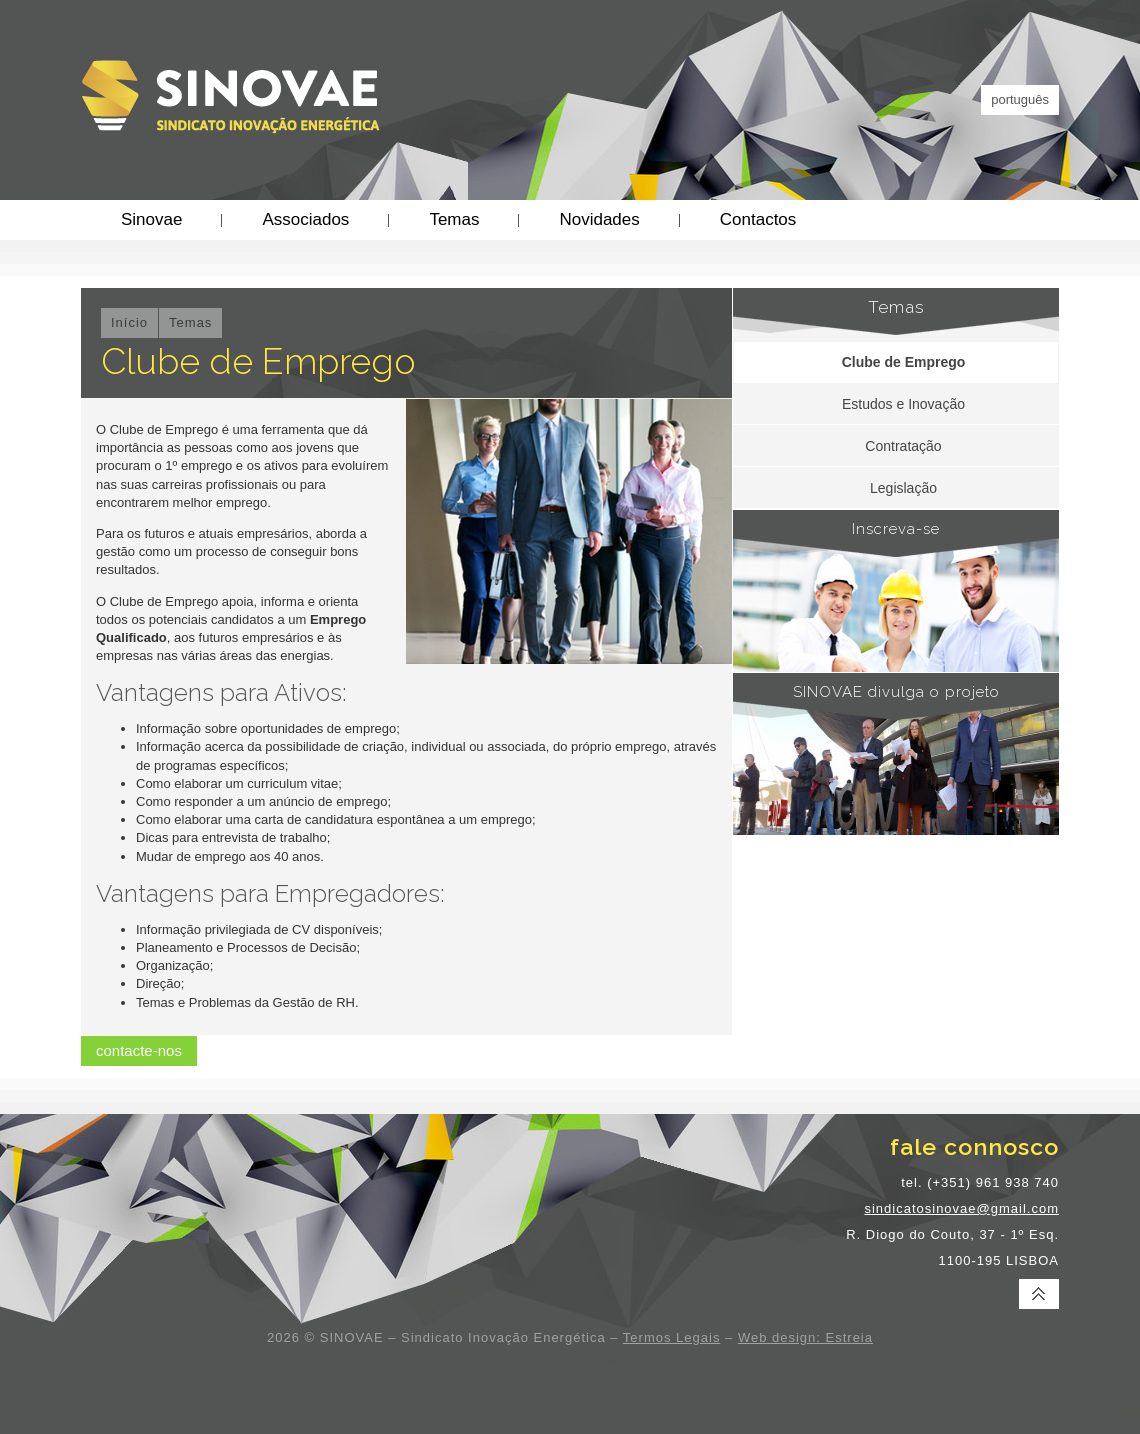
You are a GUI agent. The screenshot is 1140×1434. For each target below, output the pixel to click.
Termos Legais (672, 1337)
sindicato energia (527, 1361)
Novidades (599, 219)
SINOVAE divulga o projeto (896, 692)
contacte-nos (139, 1050)
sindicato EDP (441, 1361)
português (1020, 99)
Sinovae (151, 219)
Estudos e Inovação (903, 404)
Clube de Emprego (904, 362)
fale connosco (974, 1146)
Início (129, 322)
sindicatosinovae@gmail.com (961, 1208)
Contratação (903, 446)
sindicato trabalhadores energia (656, 1361)
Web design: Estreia (805, 1337)
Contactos (758, 219)
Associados (305, 219)
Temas (454, 219)
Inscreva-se (896, 529)
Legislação (903, 488)
